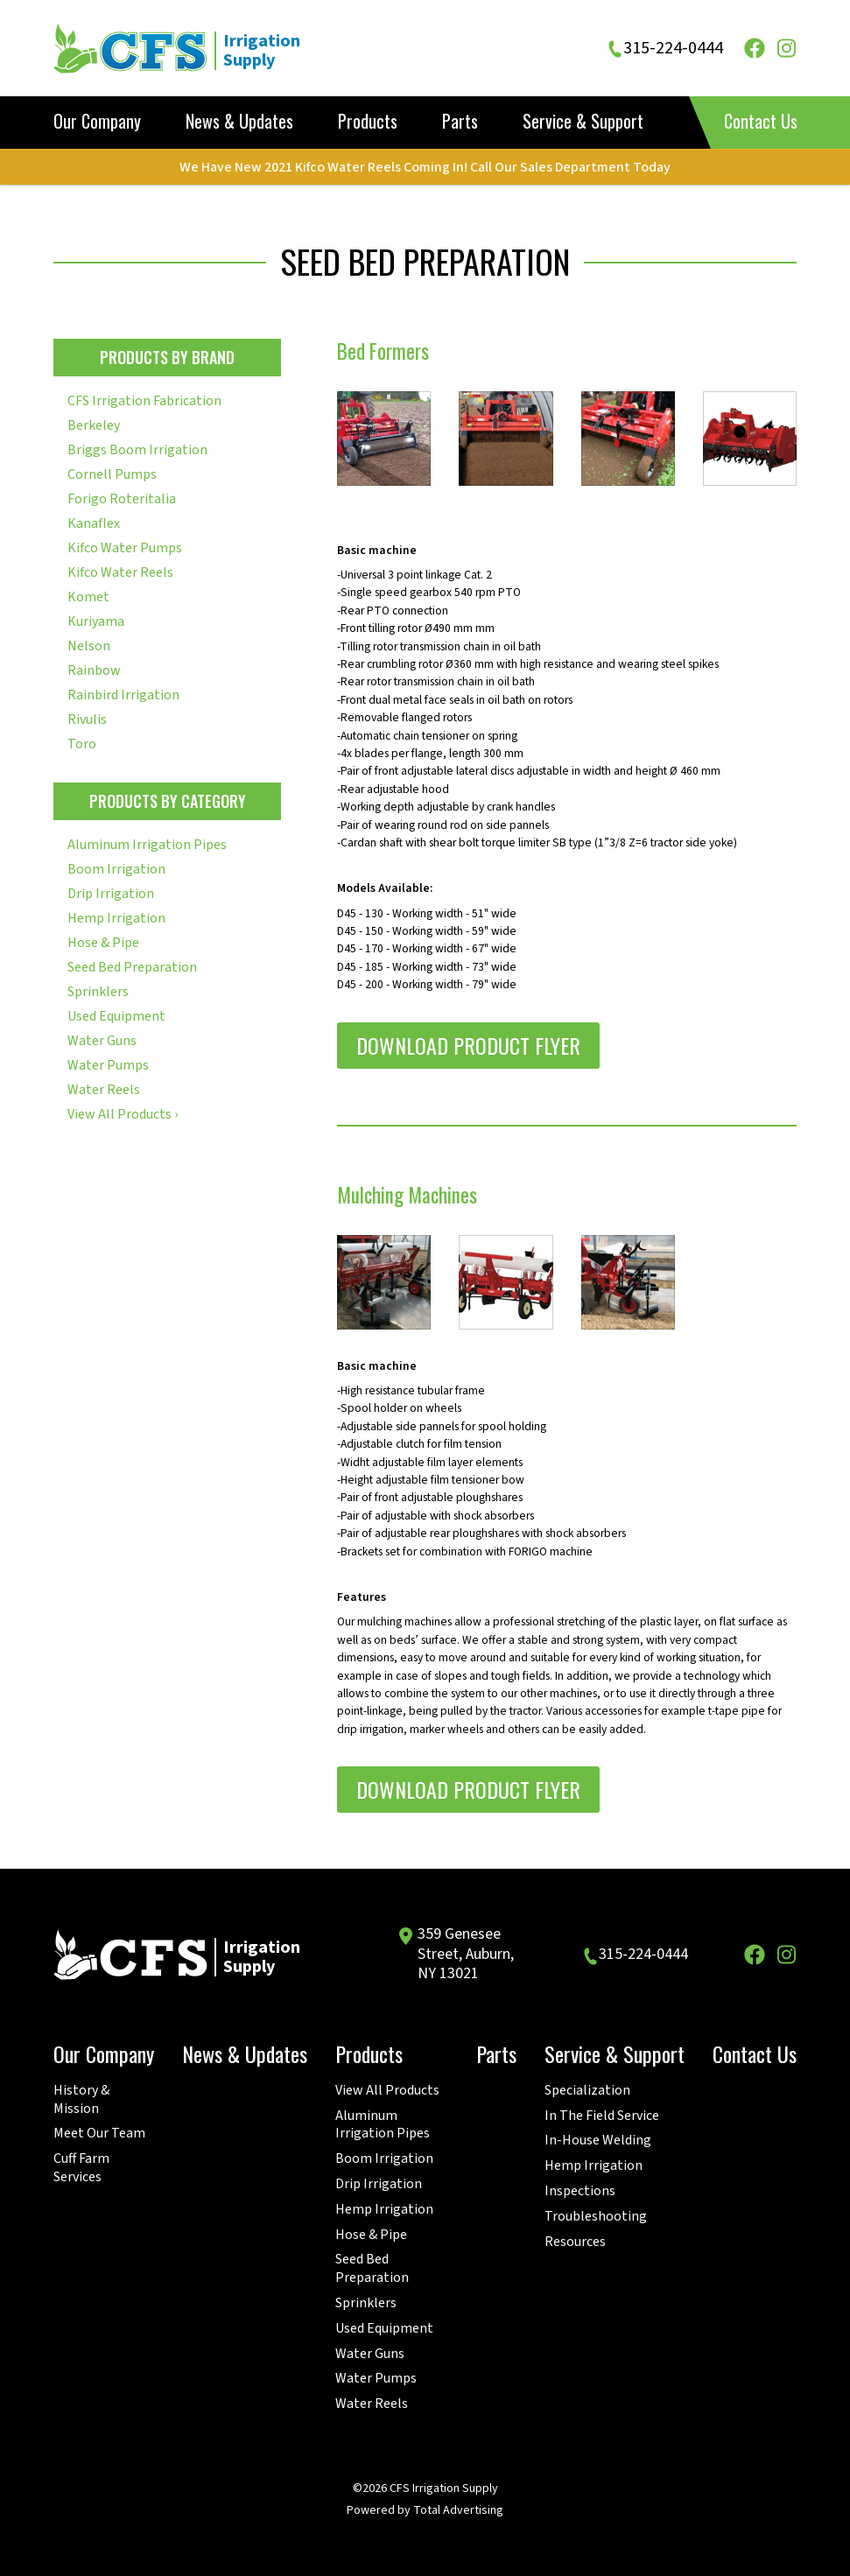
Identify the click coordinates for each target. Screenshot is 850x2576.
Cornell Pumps (112, 474)
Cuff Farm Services (81, 2168)
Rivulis (87, 719)
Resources (575, 2242)
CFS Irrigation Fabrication (144, 401)
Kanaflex (93, 523)
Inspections (579, 2191)
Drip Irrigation (110, 893)
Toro (81, 744)
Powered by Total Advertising (425, 2510)
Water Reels (103, 1089)
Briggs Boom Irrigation (137, 450)
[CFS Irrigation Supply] (197, 48)
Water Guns (102, 1040)
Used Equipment (116, 1016)
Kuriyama (95, 621)
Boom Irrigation (116, 869)
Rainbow (94, 670)
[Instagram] (786, 48)
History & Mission (81, 2099)
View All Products (387, 2090)
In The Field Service (601, 2116)
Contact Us (760, 121)
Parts (460, 121)
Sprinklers (98, 991)
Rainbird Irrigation (123, 695)
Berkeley (93, 425)
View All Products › (122, 1114)
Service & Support (583, 121)
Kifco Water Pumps (124, 548)
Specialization (587, 2090)
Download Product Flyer (468, 1045)
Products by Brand (167, 357)
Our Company (97, 121)
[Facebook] (754, 48)
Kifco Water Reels (120, 572)
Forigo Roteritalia (121, 499)
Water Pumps (108, 1065)
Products (367, 121)
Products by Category (167, 801)
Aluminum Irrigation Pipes (147, 844)
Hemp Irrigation (116, 918)
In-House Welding (597, 2140)
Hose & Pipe (103, 942)
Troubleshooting (595, 2216)
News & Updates (239, 121)
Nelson (88, 646)
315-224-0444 (673, 49)
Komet (88, 597)
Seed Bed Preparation (132, 967)
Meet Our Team (99, 2133)
